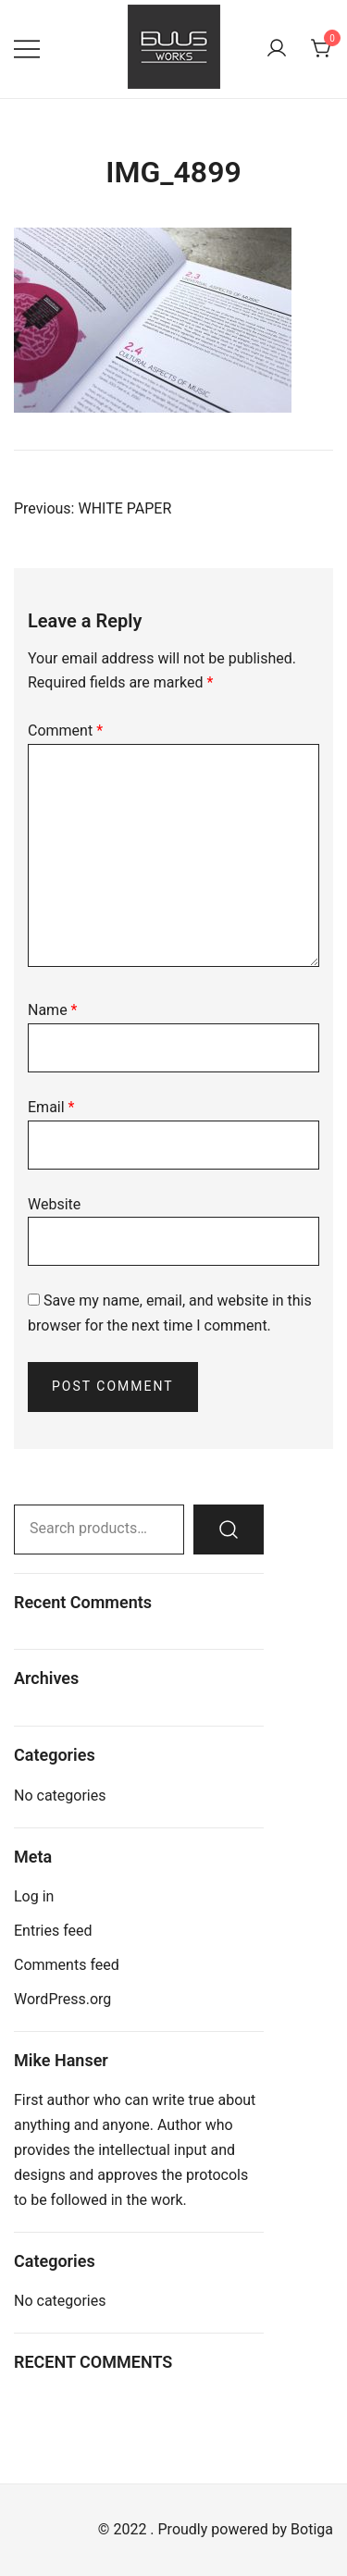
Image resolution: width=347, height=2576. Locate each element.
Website (54, 1204)
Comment (65, 730)
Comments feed (66, 1965)
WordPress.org (62, 1999)
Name (53, 1010)
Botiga (312, 2529)
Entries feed (53, 1930)
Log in (34, 1896)
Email (51, 1107)
